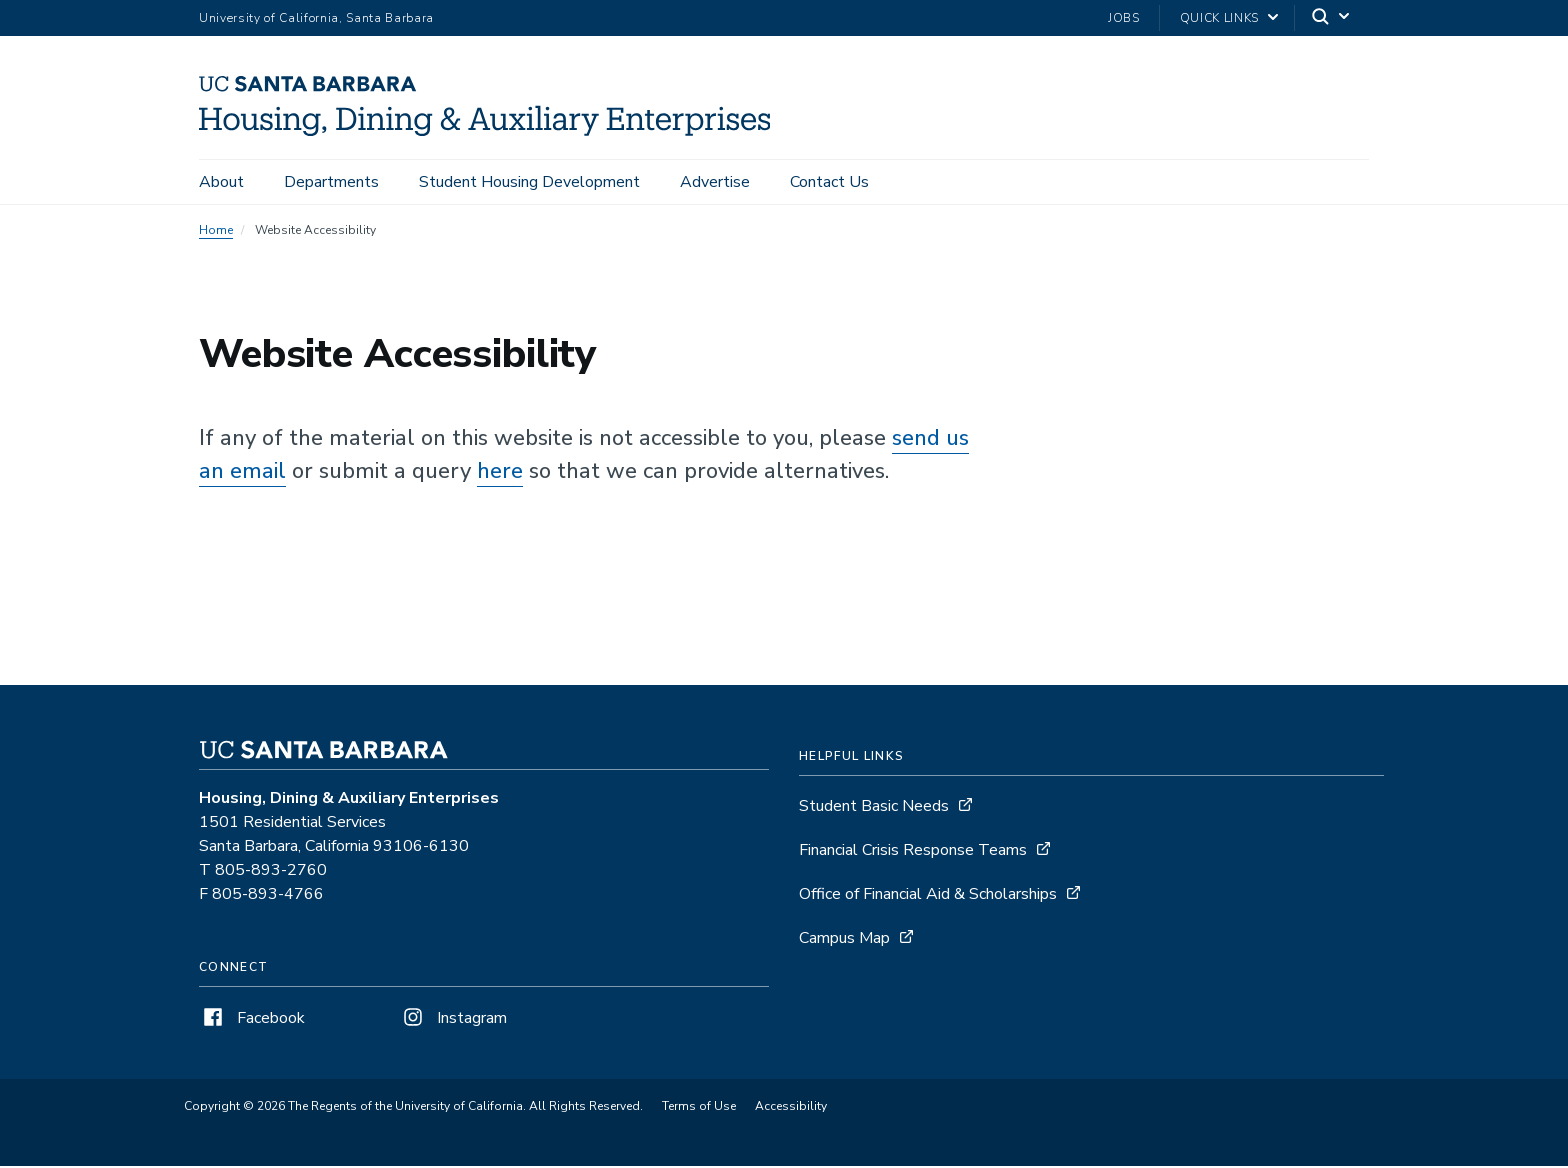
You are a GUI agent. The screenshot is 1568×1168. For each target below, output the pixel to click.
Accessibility (791, 1108)
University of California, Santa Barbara (316, 18)
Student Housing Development (529, 182)
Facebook (252, 1020)
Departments (331, 182)
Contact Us (829, 182)
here (500, 473)
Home (216, 232)
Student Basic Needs (874, 808)
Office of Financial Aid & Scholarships (928, 896)
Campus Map (844, 940)
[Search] (1332, 18)
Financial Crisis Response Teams (913, 852)
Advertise (715, 182)
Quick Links (1219, 18)
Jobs (1124, 18)
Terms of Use (699, 1108)
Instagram (453, 1020)
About (221, 182)
